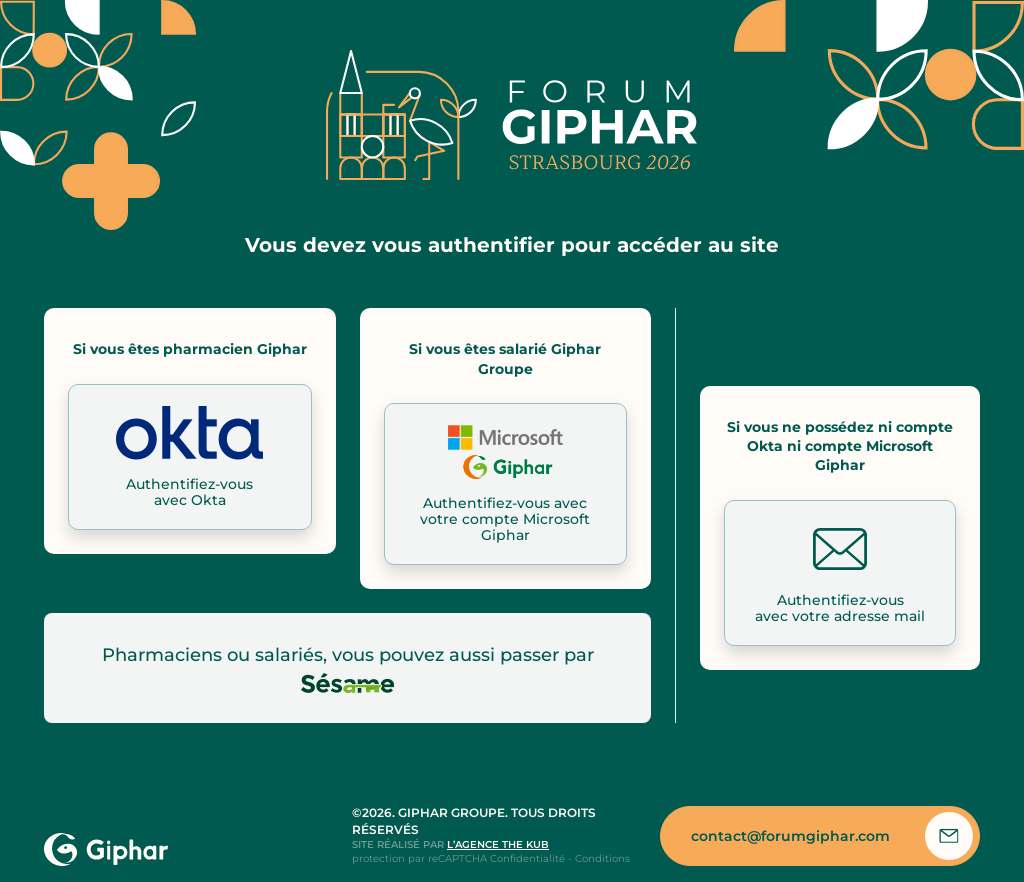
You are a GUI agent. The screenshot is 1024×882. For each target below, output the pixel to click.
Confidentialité (527, 858)
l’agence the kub (498, 844)
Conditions (602, 858)
